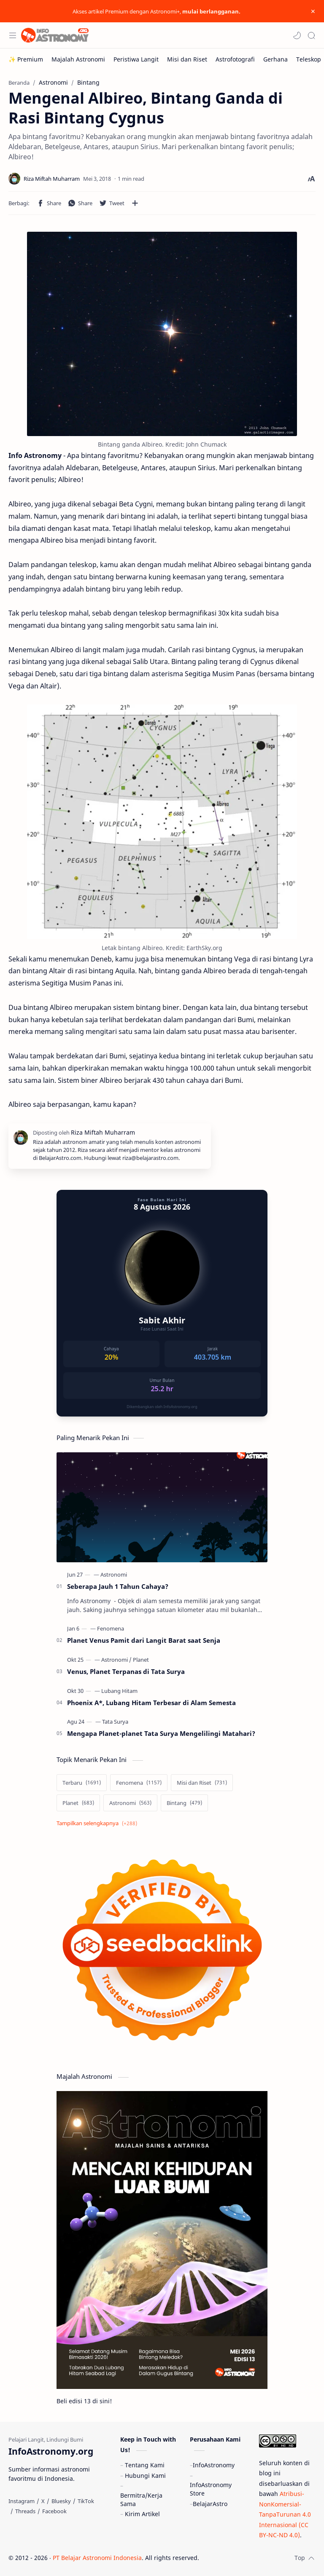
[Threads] (25, 2511)
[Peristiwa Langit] (136, 59)
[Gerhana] (275, 59)
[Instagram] (21, 2501)
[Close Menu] (313, 11)
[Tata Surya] (115, 1721)
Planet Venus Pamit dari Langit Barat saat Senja (143, 1640)
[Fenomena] (110, 1628)
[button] (297, 35)
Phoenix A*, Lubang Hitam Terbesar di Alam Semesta (151, 1702)
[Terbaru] (82, 1782)
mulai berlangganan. (211, 11)
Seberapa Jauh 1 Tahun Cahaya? (117, 1586)
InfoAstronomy (214, 2465)
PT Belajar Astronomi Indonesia (97, 2558)
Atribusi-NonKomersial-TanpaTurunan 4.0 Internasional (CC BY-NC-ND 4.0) (285, 2514)
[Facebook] (54, 2511)
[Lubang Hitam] (119, 1691)
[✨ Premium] (25, 59)
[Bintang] (184, 1802)
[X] (43, 2501)
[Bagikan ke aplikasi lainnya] (135, 203)
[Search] (311, 35)
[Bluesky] (61, 2501)
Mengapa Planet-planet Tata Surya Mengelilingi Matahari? (161, 1733)
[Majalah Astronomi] (78, 59)
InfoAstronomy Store (211, 2489)
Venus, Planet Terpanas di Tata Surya (126, 1671)
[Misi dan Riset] (187, 59)
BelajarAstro (210, 2504)
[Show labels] (98, 1823)
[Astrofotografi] (235, 59)
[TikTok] (86, 2501)
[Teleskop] (308, 59)
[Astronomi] (113, 1574)
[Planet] (141, 1659)
